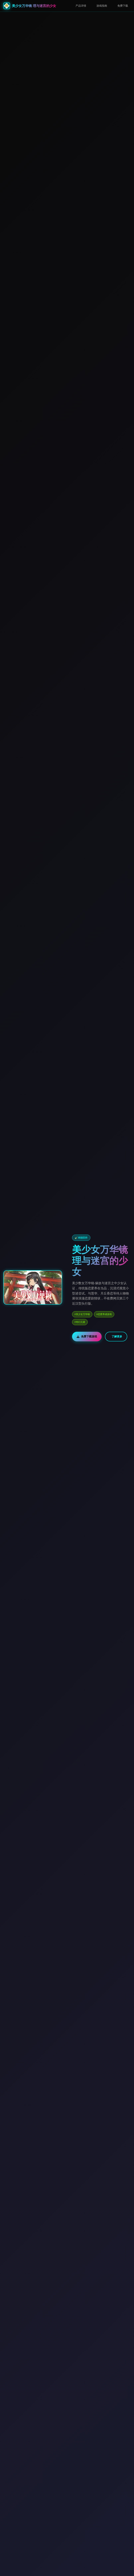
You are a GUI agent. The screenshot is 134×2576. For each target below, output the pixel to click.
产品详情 (81, 5)
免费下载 (122, 5)
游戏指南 (101, 5)
